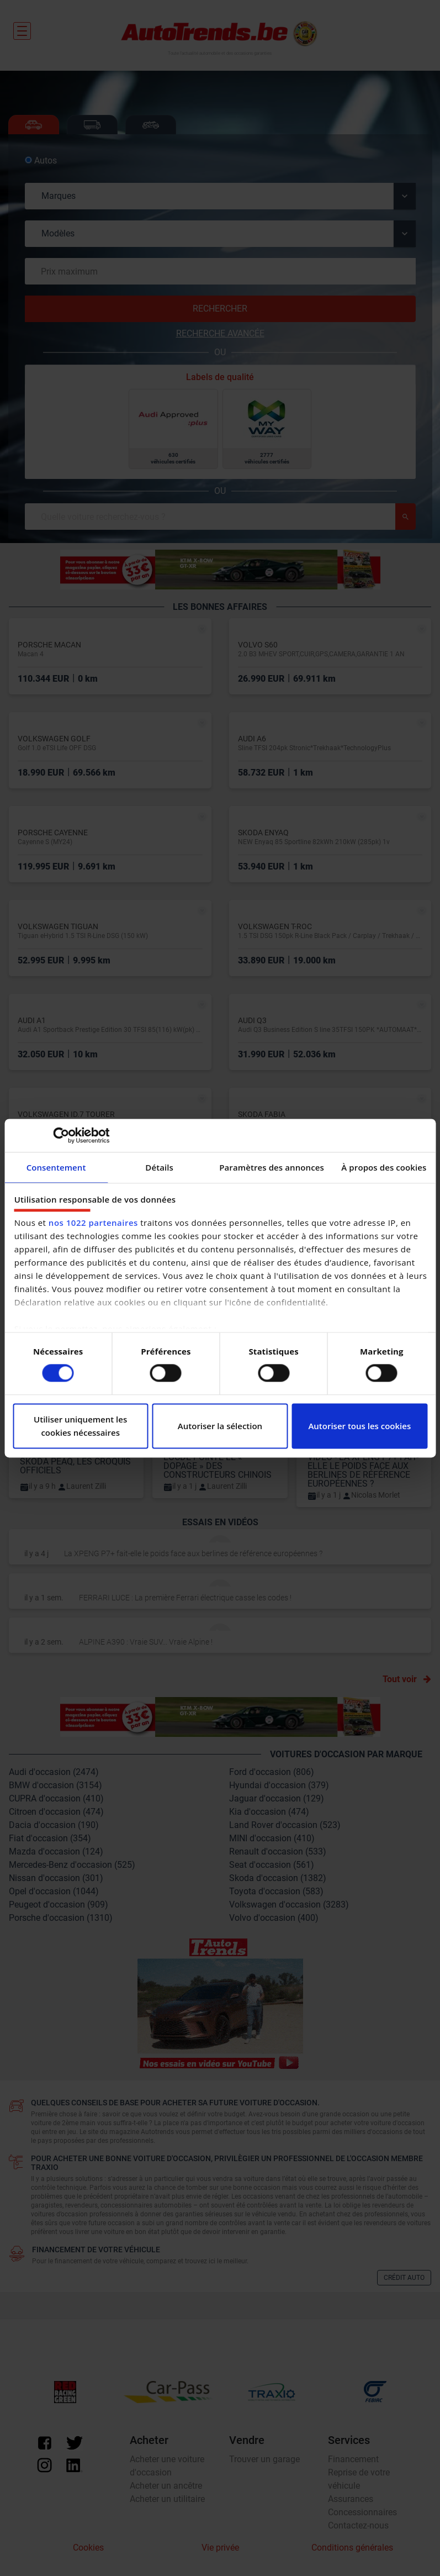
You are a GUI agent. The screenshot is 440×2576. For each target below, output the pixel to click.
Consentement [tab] (56, 1167)
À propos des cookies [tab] (383, 1167)
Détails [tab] (159, 1167)
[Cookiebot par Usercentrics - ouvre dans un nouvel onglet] (61, 1135)
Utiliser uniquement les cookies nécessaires (80, 1426)
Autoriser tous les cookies (359, 1425)
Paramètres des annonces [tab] (271, 1167)
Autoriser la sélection (220, 1425)
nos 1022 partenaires (93, 1222)
